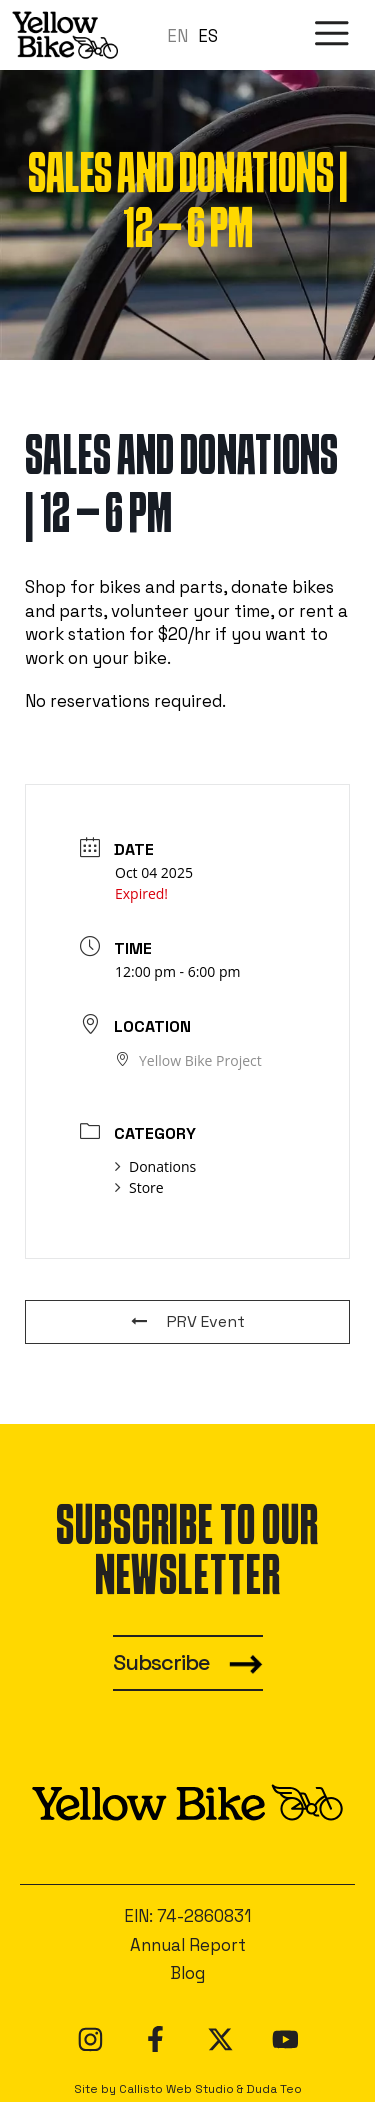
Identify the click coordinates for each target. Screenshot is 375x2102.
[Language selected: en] (197, 35)
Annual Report (188, 1945)
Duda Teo (274, 2088)
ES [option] (208, 36)
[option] (208, 36)
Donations (155, 1166)
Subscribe (161, 1662)
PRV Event (188, 1321)
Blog (187, 1973)
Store (139, 1187)
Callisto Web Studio (176, 2088)
